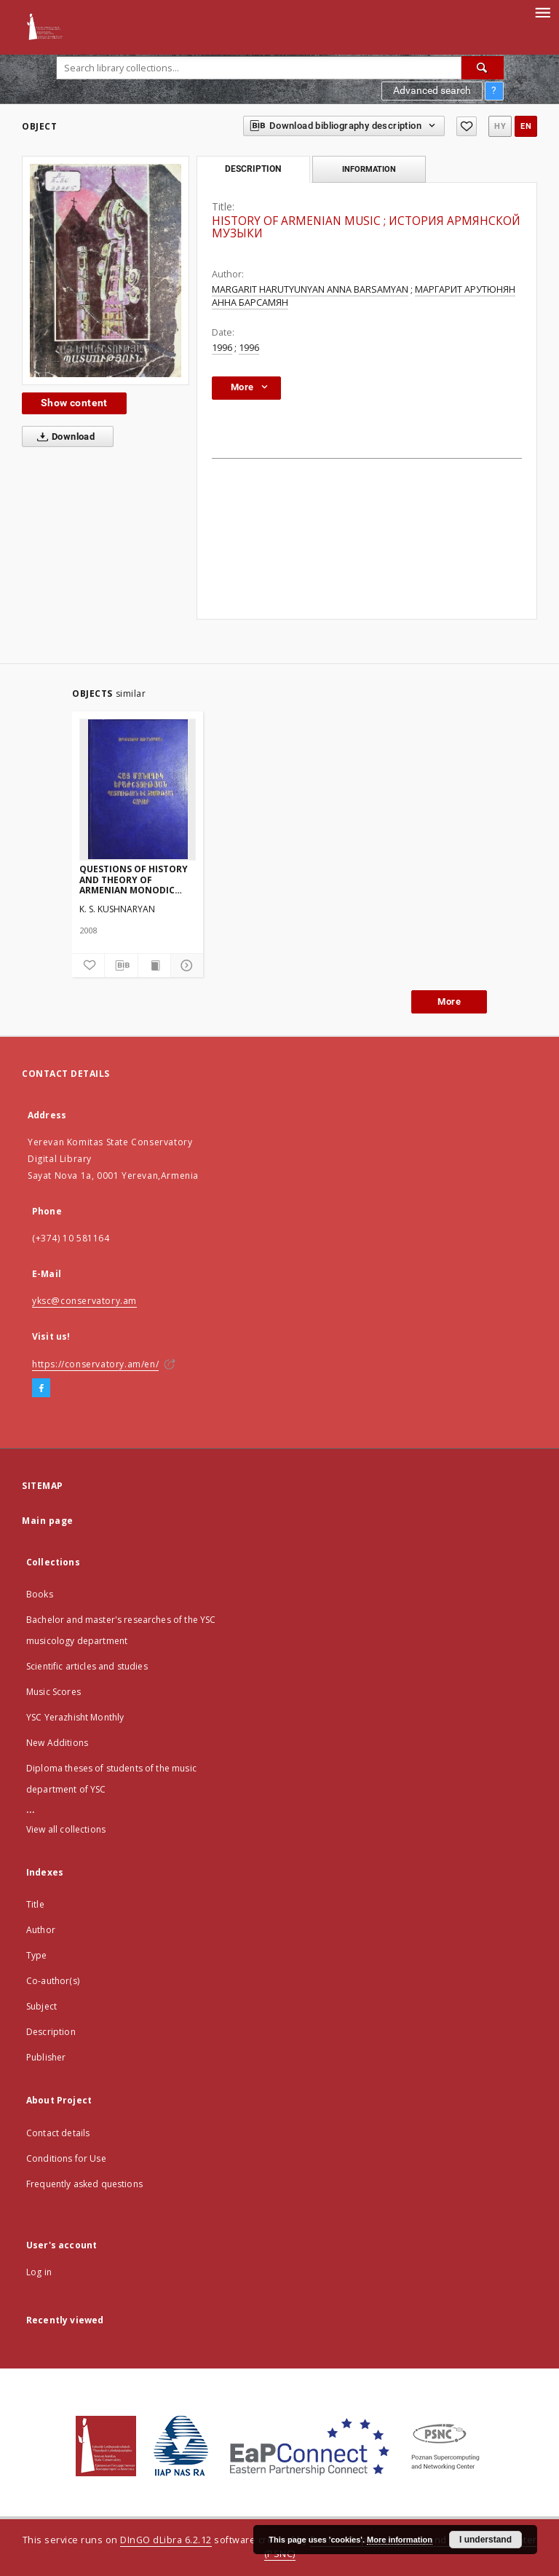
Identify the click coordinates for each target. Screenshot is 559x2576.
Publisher (46, 2057)
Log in (39, 2272)
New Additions (57, 1743)
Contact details (58, 2133)
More (449, 1001)
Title (35, 1904)
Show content (74, 402)
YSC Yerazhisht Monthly (75, 1717)
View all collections (66, 1829)
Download (63, 437)
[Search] (482, 67)
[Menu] (542, 11)
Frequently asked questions (84, 2184)
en (525, 126)
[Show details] (185, 965)
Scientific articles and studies (87, 1666)
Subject (41, 2006)
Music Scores (53, 1692)
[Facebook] (41, 1388)
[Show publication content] (154, 965)
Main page (48, 1520)
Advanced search (432, 90)
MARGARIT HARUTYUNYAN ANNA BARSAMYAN (310, 289)
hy (500, 126)
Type (36, 1955)
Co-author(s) (52, 1981)
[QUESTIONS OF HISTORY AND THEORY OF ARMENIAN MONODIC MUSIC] (137, 789)
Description (51, 2032)
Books (39, 1594)
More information (399, 2539)
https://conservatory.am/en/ (95, 1364)
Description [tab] (253, 169)
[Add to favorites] (466, 126)
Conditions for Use (66, 2158)
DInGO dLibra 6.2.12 (166, 2540)
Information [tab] (369, 169)
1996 (222, 347)
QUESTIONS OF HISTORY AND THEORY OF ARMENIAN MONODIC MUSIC (133, 879)
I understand (485, 2539)
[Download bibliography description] (121, 965)
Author (40, 1930)
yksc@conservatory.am (84, 1301)
